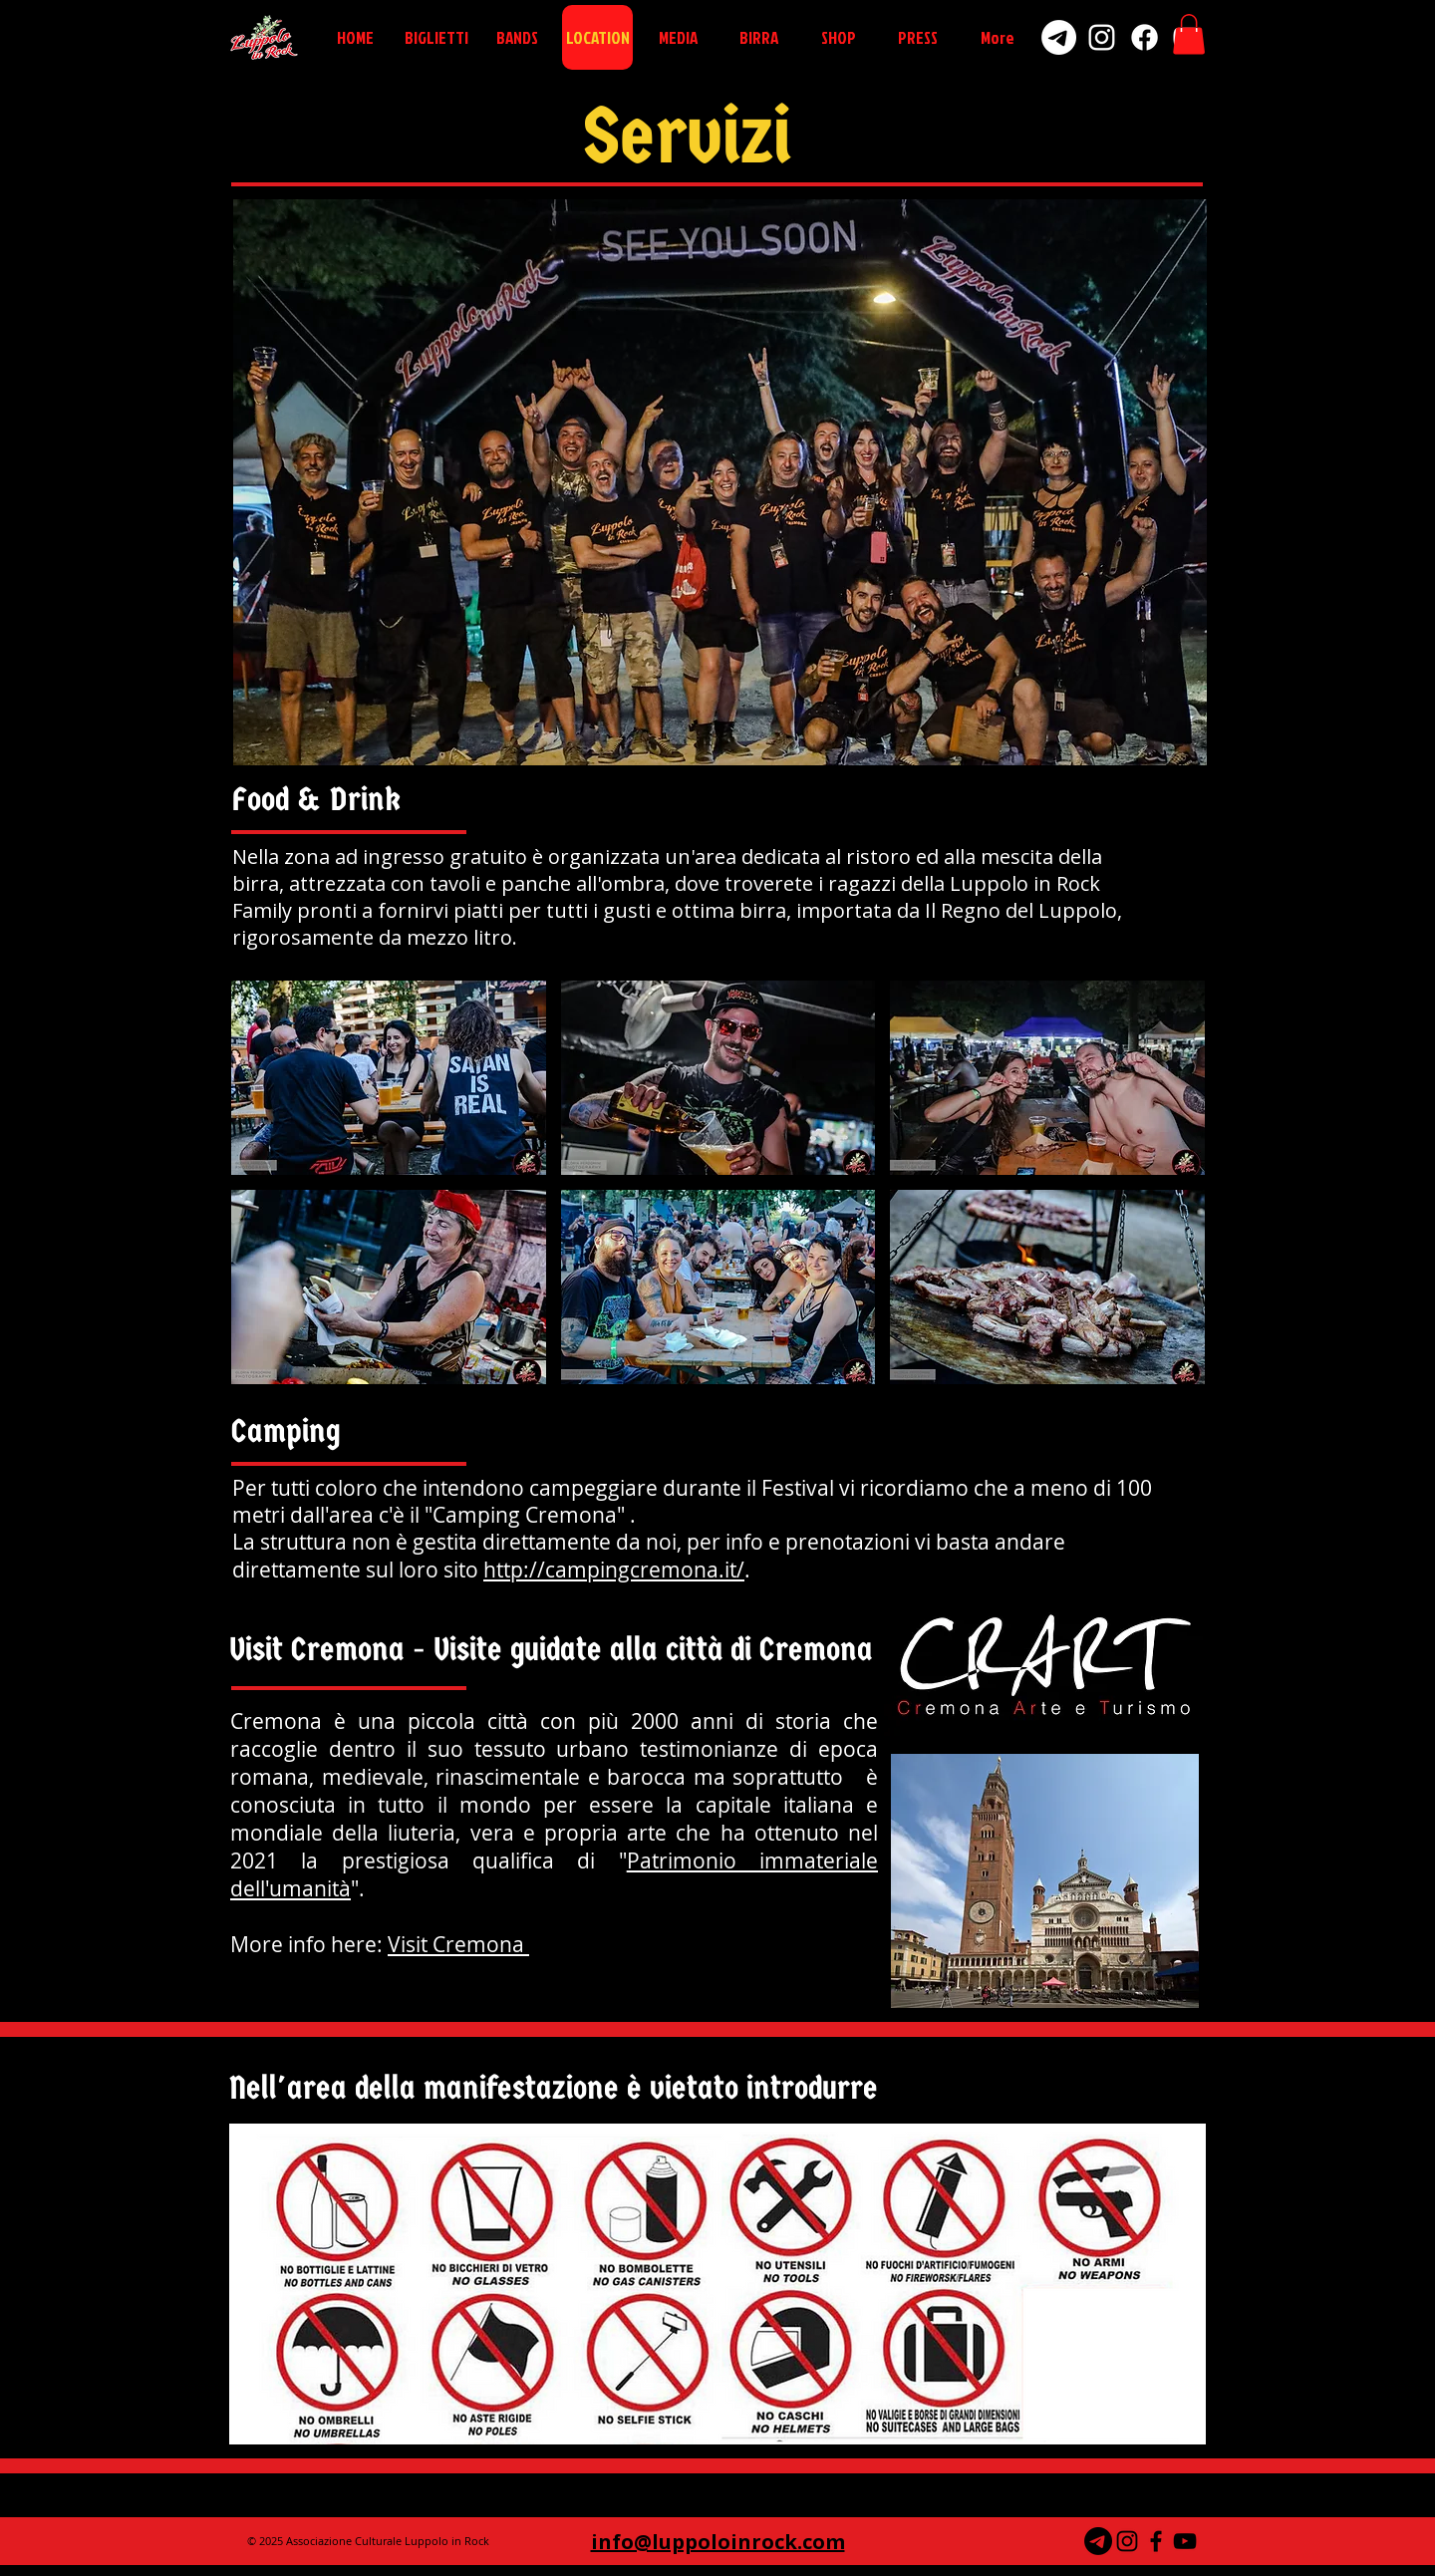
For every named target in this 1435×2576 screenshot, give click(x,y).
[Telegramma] (1098, 2541)
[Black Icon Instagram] (1127, 2541)
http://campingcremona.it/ (613, 1569)
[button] (1189, 34)
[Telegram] (1058, 37)
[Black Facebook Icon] (1156, 2541)
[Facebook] (1144, 37)
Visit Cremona (458, 1944)
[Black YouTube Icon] (1185, 2541)
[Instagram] (1101, 37)
